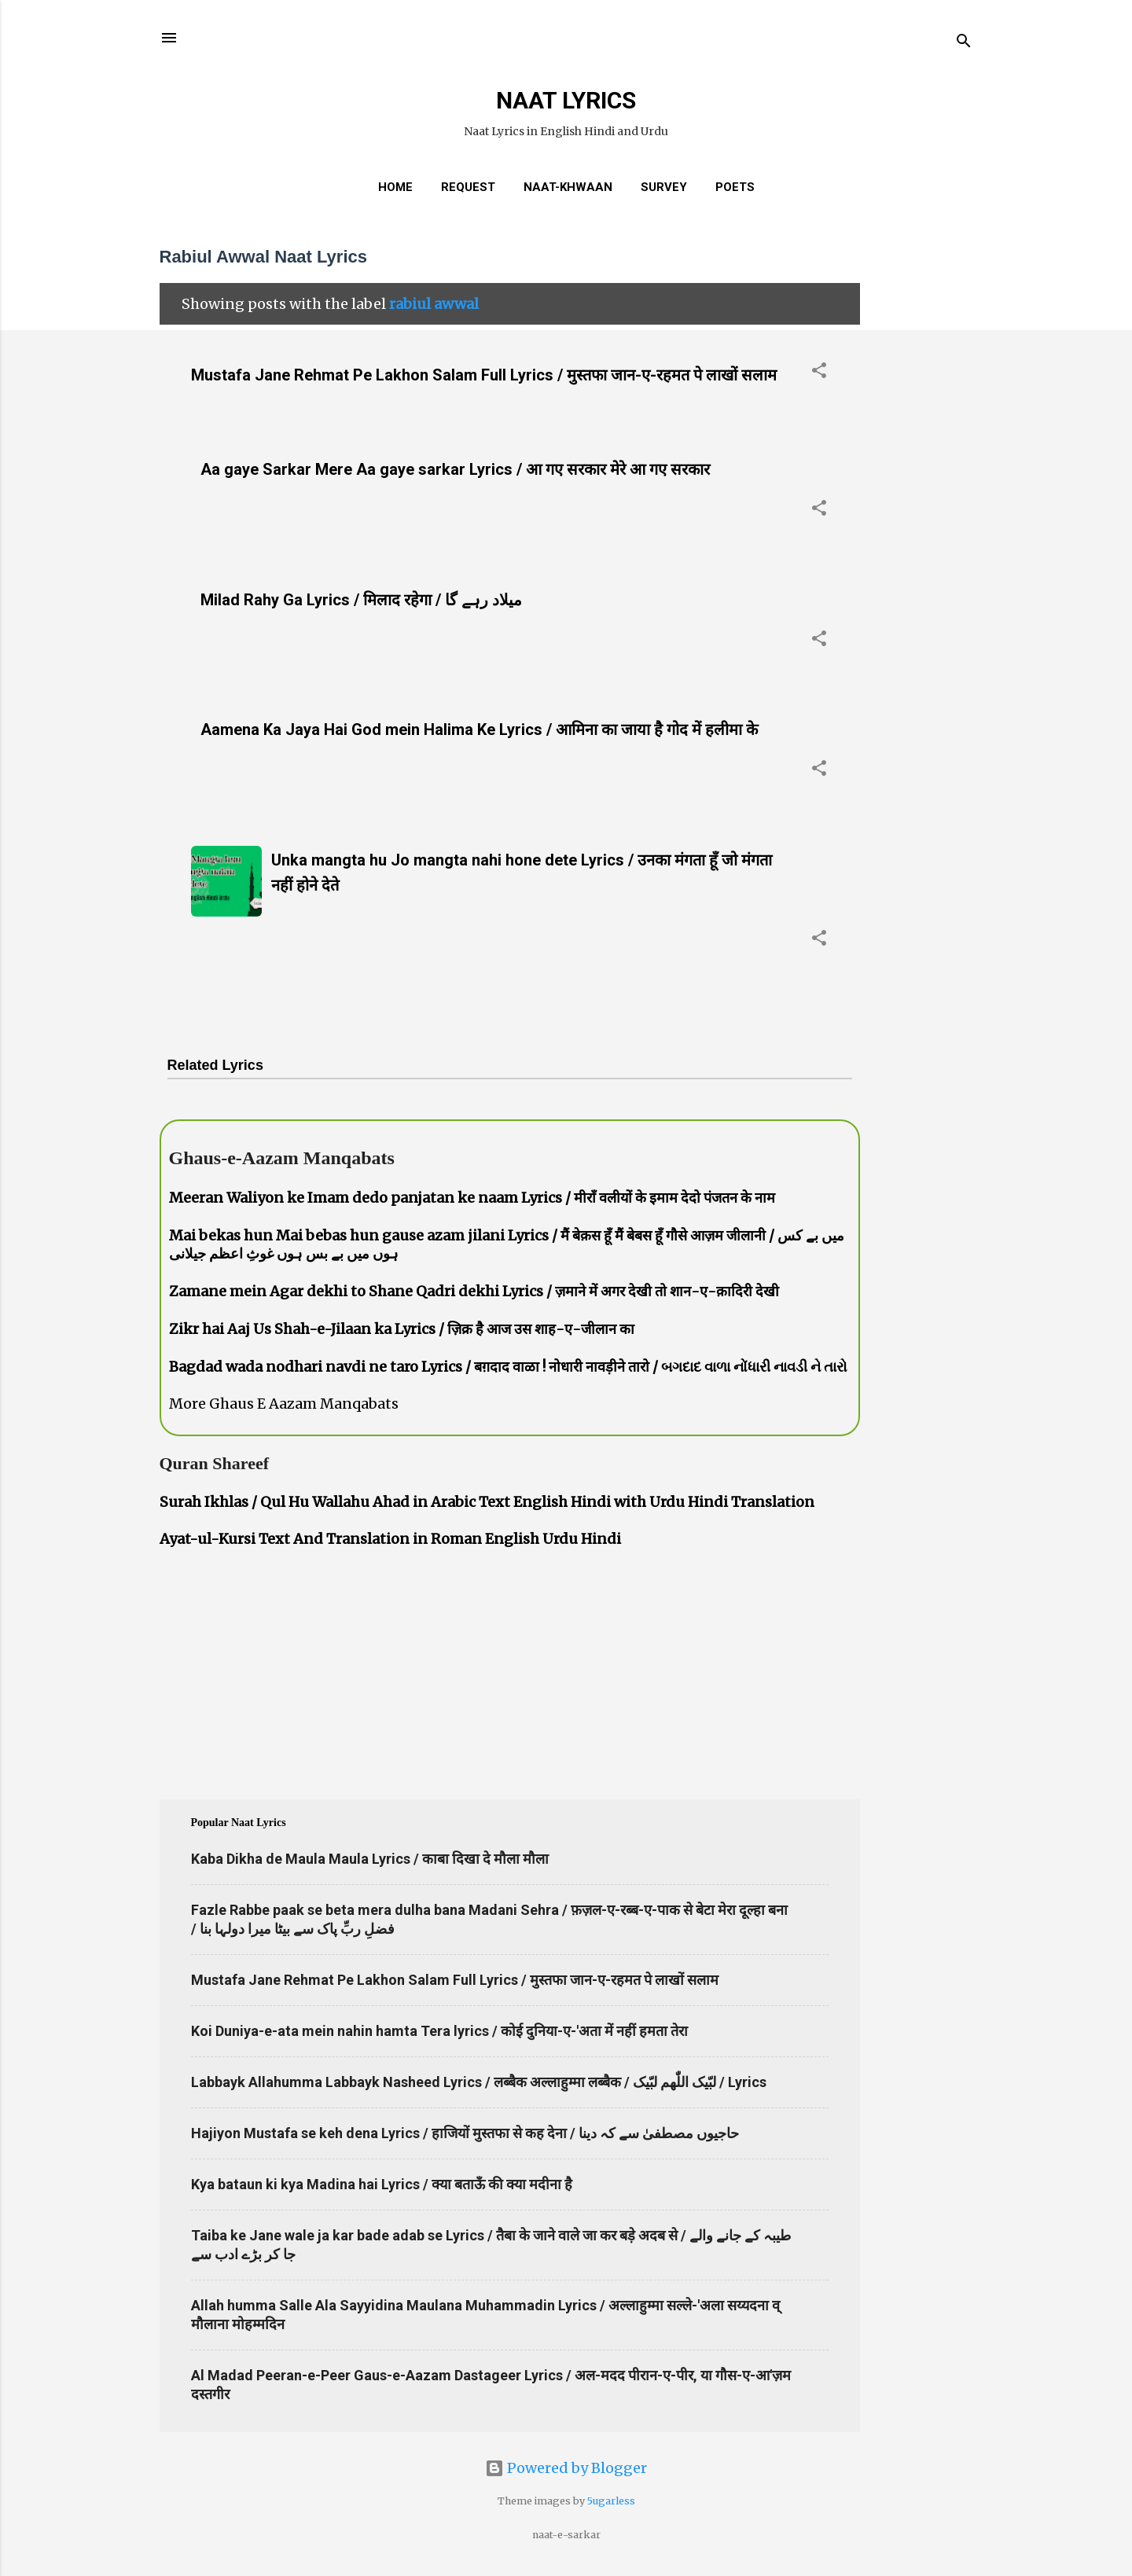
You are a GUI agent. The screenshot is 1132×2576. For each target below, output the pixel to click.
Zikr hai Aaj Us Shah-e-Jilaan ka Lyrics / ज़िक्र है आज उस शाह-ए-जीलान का (401, 1329)
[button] (819, 372)
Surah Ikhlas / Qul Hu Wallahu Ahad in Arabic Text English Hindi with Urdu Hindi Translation (487, 1502)
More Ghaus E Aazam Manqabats (284, 1404)
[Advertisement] (923, 467)
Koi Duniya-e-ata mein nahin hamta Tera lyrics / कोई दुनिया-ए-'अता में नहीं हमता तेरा (439, 2031)
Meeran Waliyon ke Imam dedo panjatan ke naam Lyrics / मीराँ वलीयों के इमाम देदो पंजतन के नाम (472, 1198)
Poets (735, 187)
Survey (664, 187)
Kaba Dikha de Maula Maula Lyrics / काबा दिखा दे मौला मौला (370, 1858)
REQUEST (468, 187)
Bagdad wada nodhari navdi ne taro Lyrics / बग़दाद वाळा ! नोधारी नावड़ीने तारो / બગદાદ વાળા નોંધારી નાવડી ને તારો (508, 1367)
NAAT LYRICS (566, 100)
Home (395, 187)
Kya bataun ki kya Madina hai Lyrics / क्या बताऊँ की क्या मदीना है (381, 2184)
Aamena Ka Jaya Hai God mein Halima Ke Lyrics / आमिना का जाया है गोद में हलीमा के (479, 729)
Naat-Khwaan (568, 187)
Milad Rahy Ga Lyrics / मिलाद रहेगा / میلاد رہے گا (361, 599)
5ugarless (611, 2501)
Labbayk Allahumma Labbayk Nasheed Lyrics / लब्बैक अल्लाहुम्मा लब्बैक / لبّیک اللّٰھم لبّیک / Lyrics (478, 2082)
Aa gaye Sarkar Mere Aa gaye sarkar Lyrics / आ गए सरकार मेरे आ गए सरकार (455, 469)
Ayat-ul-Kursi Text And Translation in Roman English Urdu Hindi (390, 1539)
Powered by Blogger (566, 2468)
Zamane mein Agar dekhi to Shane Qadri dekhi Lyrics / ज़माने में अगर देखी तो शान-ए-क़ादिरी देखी (474, 1291)
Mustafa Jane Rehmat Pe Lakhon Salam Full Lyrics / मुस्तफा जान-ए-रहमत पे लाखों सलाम (484, 375)
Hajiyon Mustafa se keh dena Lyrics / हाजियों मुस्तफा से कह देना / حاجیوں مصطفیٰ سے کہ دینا (465, 2133)
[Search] (963, 43)
